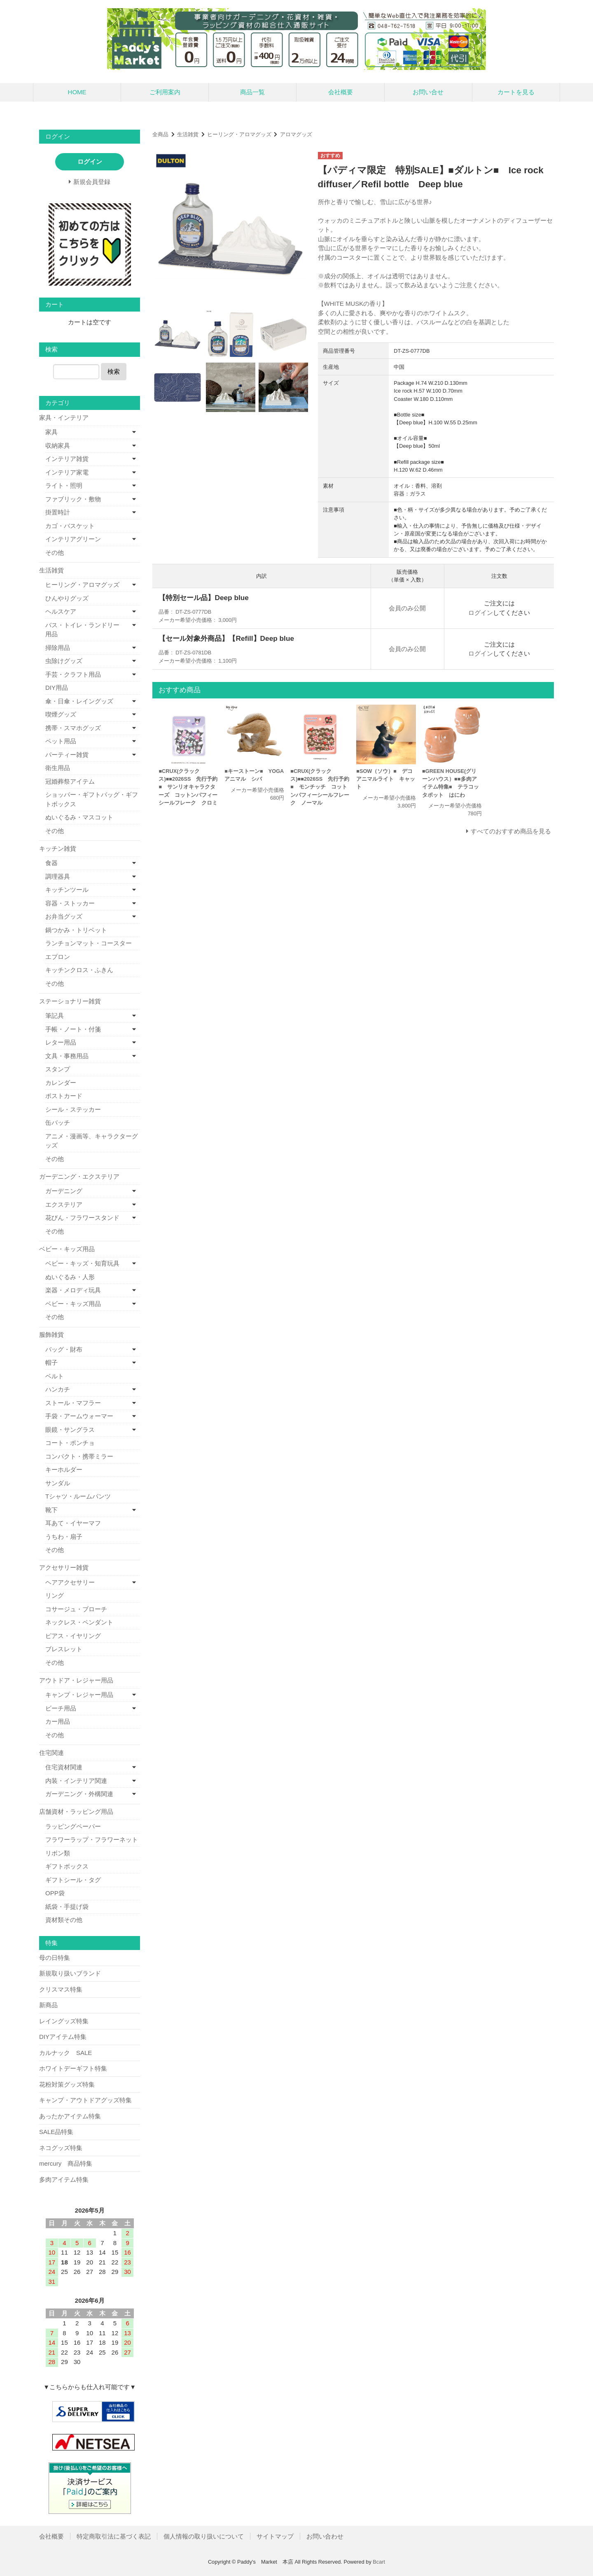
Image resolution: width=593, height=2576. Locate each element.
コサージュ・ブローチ (76, 1609)
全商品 (160, 134)
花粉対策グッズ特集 (67, 2084)
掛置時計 (57, 512)
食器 (51, 862)
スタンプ (57, 1069)
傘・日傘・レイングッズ (79, 701)
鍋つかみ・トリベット (76, 929)
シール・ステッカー (73, 1109)
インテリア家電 (67, 472)
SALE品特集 (56, 2131)
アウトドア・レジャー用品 (76, 1680)
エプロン (57, 956)
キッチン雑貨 (57, 848)
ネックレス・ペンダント (79, 1622)
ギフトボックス (67, 1866)
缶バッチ (57, 1122)
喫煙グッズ (60, 714)
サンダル (57, 1483)
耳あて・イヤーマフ (73, 1523)
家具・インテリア (64, 417)
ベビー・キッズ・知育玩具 (82, 1263)
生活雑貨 (187, 134)
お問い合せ (428, 91)
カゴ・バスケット (70, 525)
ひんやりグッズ (67, 598)
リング (54, 1595)
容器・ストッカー (70, 903)
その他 (54, 552)
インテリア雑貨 (67, 458)
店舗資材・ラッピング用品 (76, 1811)
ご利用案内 (164, 91)
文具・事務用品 (67, 1055)
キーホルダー (63, 1469)
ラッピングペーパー (73, 1826)
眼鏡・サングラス (70, 1429)
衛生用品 (57, 767)
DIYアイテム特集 (62, 2036)
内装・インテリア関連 (76, 1780)
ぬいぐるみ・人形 (70, 1276)
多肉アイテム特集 (64, 2179)
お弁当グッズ (63, 916)
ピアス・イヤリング (73, 1635)
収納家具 (57, 445)
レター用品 (60, 1042)
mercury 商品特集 (65, 2163)
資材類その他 (63, 1919)
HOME (77, 91)
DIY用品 (56, 687)
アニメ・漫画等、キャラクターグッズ (91, 1141)
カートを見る (516, 91)
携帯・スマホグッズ (73, 727)
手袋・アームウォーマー (79, 1415)
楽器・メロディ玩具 (73, 1290)
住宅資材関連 (63, 1767)
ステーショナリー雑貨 (70, 1001)
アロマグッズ (296, 134)
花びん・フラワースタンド (82, 1217)
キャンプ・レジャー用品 (79, 1694)
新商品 (48, 2004)
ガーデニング (63, 1190)
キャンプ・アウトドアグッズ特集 (85, 2100)
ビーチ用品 (60, 1708)
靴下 (51, 1509)
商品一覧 (252, 91)
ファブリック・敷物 (73, 499)
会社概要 (340, 91)
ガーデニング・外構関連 (79, 1793)
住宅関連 (51, 1752)
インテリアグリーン (73, 538)
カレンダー (60, 1082)
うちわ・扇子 (63, 1536)
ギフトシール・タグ (73, 1879)
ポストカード (63, 1095)
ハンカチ (57, 1389)
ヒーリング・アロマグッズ (239, 134)
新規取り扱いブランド (70, 1973)
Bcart (379, 2562)
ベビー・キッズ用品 (67, 1248)
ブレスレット (63, 1648)
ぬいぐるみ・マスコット (79, 817)
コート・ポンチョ (70, 1442)
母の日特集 (54, 1957)
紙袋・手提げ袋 (67, 1906)
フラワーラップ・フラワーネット (91, 1839)
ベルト (54, 1376)
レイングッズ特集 (64, 2021)
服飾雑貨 (51, 1334)
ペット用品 (60, 741)
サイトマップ (275, 2536)
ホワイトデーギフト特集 (73, 2068)
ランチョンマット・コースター (88, 943)
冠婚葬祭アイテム (70, 781)
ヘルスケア (60, 611)
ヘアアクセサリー (70, 1582)
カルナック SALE (65, 2052)
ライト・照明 (63, 485)
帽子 (51, 1362)
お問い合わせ (324, 2536)
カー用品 (57, 1721)
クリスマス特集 (60, 1989)
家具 (51, 431)
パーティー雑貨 (67, 754)
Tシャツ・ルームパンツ (78, 1496)
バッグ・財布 (63, 1349)
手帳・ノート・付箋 (73, 1029)
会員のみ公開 (407, 608)
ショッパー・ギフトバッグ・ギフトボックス (91, 799)
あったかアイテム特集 (70, 2116)
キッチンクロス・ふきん (79, 969)
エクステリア (63, 1204)
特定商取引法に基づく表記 (114, 2536)
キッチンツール (67, 889)
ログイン (480, 612)
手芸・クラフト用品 (73, 674)
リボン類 (57, 1853)
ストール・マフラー (73, 1402)
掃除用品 (57, 647)
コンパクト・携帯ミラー (79, 1456)
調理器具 (57, 876)
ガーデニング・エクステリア (79, 1176)
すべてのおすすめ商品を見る (511, 831)
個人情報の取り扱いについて (203, 2536)
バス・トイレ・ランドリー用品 (82, 629)
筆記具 (54, 1015)
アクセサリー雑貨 (64, 1567)
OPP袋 (55, 1893)
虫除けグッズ (63, 660)
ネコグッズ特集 (60, 2147)
